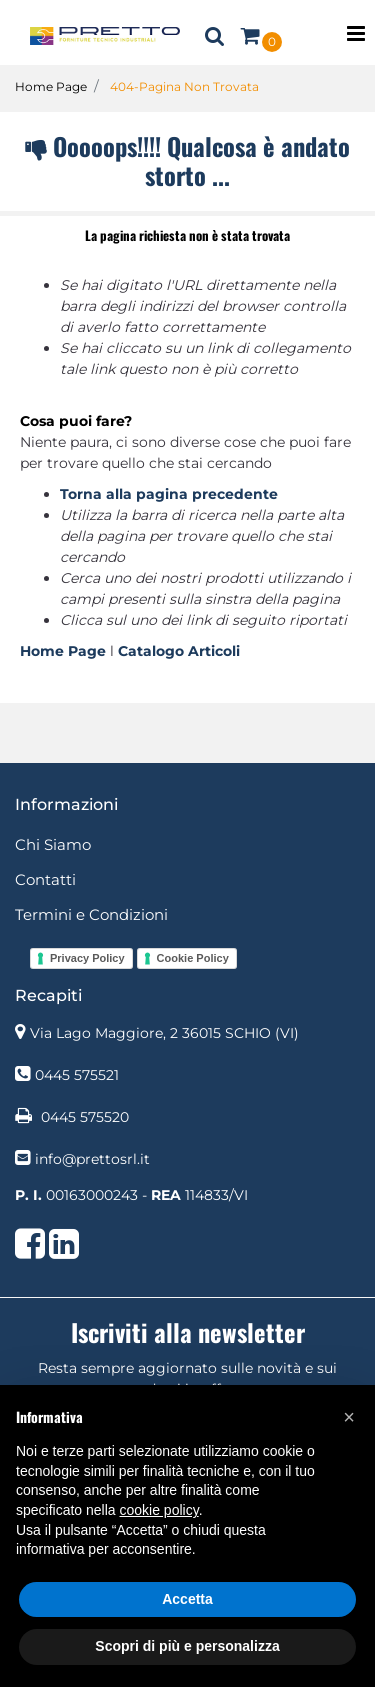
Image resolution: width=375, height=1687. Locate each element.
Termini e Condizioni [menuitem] (91, 914)
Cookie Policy (193, 958)
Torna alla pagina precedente (169, 494)
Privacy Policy (87, 958)
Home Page (51, 86)
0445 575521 (77, 1075)
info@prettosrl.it (92, 1159)
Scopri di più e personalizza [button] (187, 1646)
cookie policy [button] (159, 1510)
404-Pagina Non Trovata (184, 86)
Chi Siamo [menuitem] (53, 844)
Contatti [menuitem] (45, 879)
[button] (349, 1417)
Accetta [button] (187, 1599)
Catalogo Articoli (179, 651)
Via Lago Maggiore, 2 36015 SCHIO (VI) (164, 1033)
